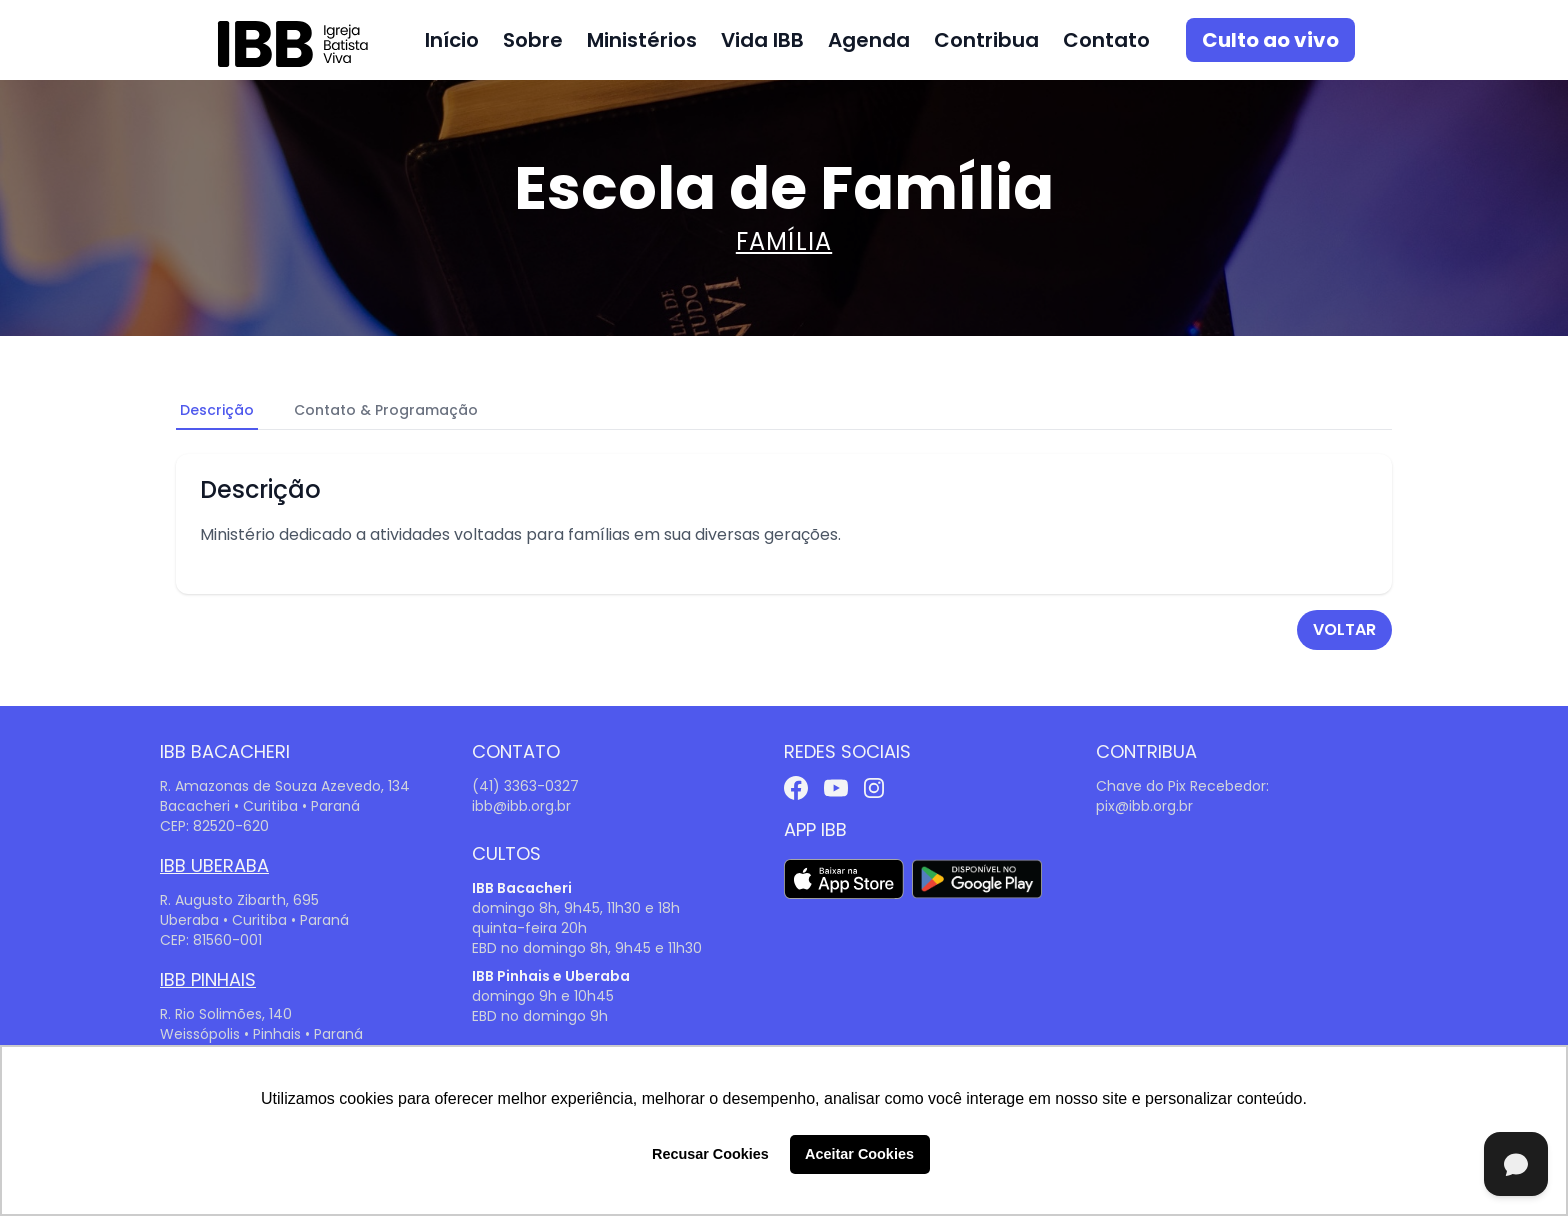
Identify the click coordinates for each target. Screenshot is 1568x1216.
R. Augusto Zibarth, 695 (239, 900)
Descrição (217, 410)
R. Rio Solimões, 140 (226, 1014)
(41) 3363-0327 (525, 786)
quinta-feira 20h (529, 928)
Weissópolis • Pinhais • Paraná (261, 1034)
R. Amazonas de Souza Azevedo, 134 (285, 786)
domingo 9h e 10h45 (543, 996)
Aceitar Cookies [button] (859, 1154)
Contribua (986, 40)
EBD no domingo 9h (540, 1016)
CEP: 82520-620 (214, 826)
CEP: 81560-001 (211, 940)
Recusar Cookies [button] (710, 1154)
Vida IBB (762, 40)
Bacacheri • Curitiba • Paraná (260, 806)
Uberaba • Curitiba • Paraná (254, 920)
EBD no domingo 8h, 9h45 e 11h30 (587, 948)
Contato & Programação (386, 410)
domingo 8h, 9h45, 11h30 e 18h (576, 908)
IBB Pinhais (208, 979)
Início (452, 40)
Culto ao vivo (1270, 40)
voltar (1344, 629)
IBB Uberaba (214, 865)
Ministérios (642, 40)
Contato (1106, 40)
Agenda (869, 40)
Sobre (533, 40)
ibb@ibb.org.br (521, 806)
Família (784, 241)
